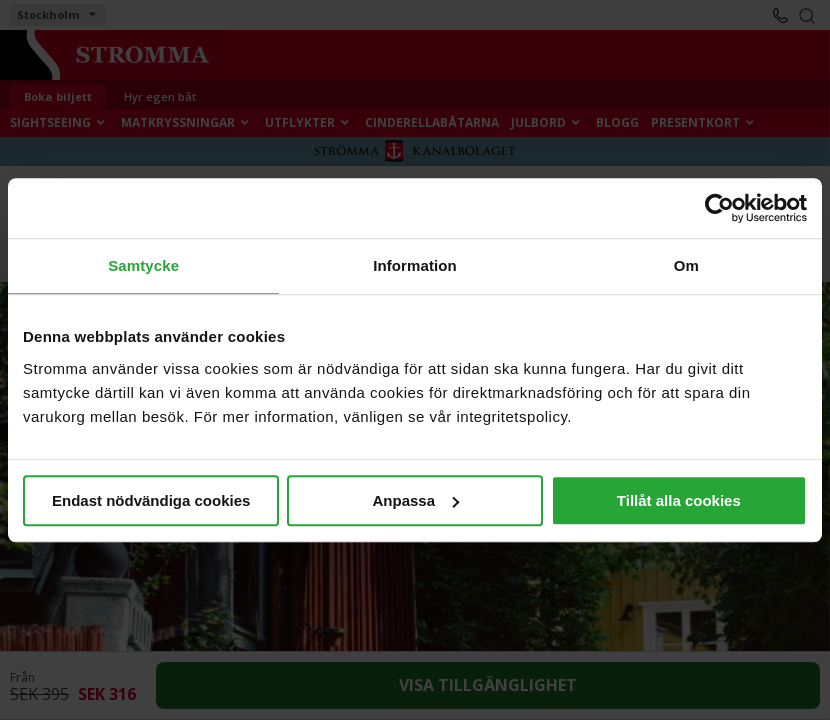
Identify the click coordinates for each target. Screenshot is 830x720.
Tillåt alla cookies (679, 500)
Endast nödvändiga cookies (151, 500)
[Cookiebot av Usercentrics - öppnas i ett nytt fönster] (719, 208)
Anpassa (415, 500)
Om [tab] (686, 265)
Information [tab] (415, 265)
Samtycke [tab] (143, 265)
